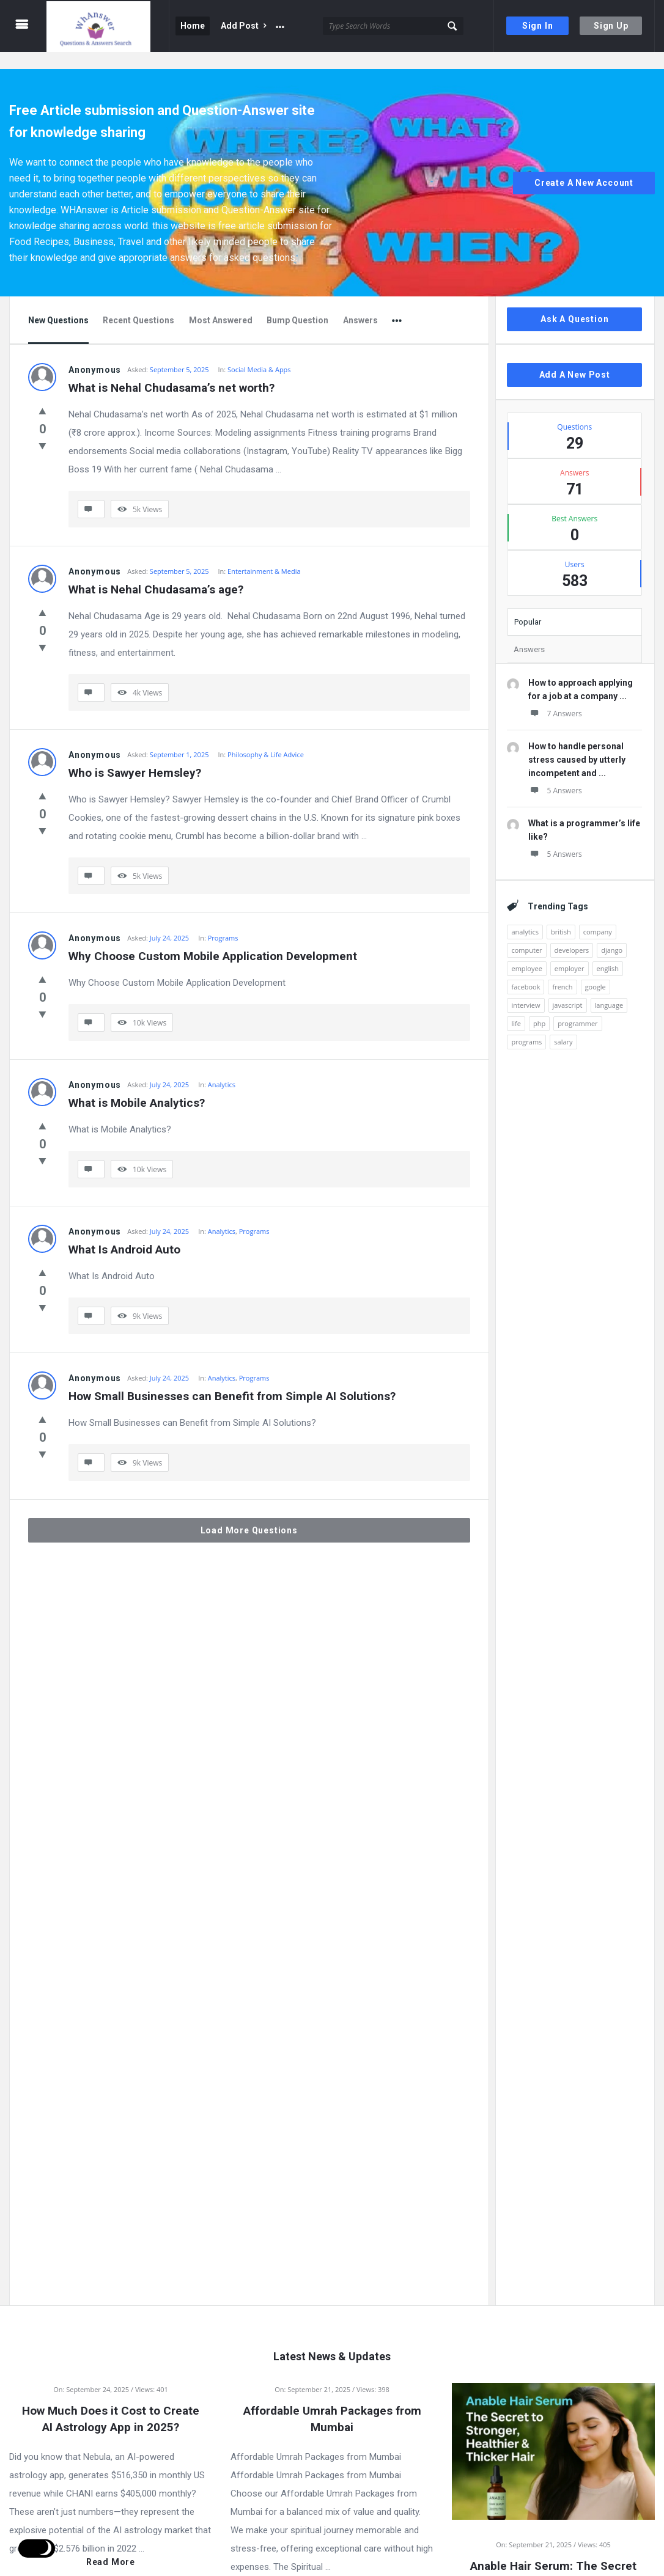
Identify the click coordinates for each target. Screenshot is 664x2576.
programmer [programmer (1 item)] (577, 1006)
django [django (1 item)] (611, 933)
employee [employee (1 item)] (526, 951)
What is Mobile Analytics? (136, 1086)
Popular (527, 604)
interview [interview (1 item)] (525, 988)
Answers (360, 303)
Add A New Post (574, 357)
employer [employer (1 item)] (570, 951)
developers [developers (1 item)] (572, 933)
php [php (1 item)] (539, 1006)
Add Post (243, 26)
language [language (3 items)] (609, 988)
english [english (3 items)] (608, 951)
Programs (223, 920)
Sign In (537, 26)
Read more (110, 2545)
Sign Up (611, 26)
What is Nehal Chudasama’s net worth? (171, 371)
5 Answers (554, 773)
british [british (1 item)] (561, 914)
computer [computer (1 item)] (526, 933)
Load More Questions (249, 1513)
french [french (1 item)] (562, 969)
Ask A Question (574, 302)
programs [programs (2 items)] (526, 1024)
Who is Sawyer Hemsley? (134, 756)
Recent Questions (138, 303)
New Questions (58, 303)
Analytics (221, 1067)
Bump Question (297, 303)
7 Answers (554, 696)
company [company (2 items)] (597, 914)
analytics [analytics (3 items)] (524, 914)
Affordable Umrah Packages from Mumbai (332, 2402)
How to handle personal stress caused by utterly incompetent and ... (576, 742)
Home (192, 26)
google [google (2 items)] (595, 969)
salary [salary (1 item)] (563, 1024)
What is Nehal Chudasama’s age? (155, 572)
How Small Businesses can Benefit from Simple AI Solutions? (232, 1379)
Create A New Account (583, 166)
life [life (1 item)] (515, 1006)
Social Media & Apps (259, 352)
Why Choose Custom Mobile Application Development (212, 939)
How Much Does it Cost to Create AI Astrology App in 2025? (110, 2402)
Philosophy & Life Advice (265, 737)
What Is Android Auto (124, 1232)
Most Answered (221, 303)
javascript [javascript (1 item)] (568, 988)
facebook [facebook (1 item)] (525, 969)
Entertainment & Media (263, 554)
